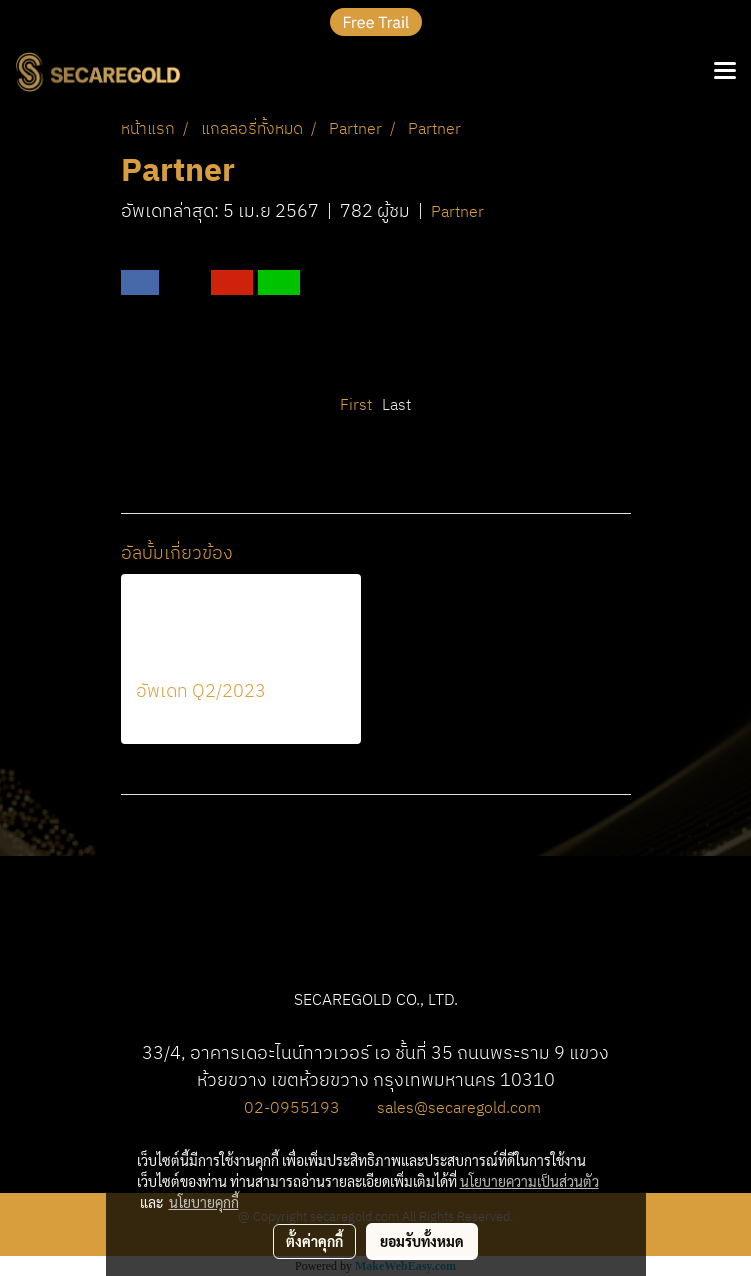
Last (396, 405)
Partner (457, 212)
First (356, 405)
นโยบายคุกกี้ (204, 1202)
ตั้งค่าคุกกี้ (314, 1241)
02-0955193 (292, 1108)
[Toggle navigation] (725, 72)
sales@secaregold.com (459, 1108)
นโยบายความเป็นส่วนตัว (529, 1181)
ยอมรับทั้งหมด (422, 1241)
